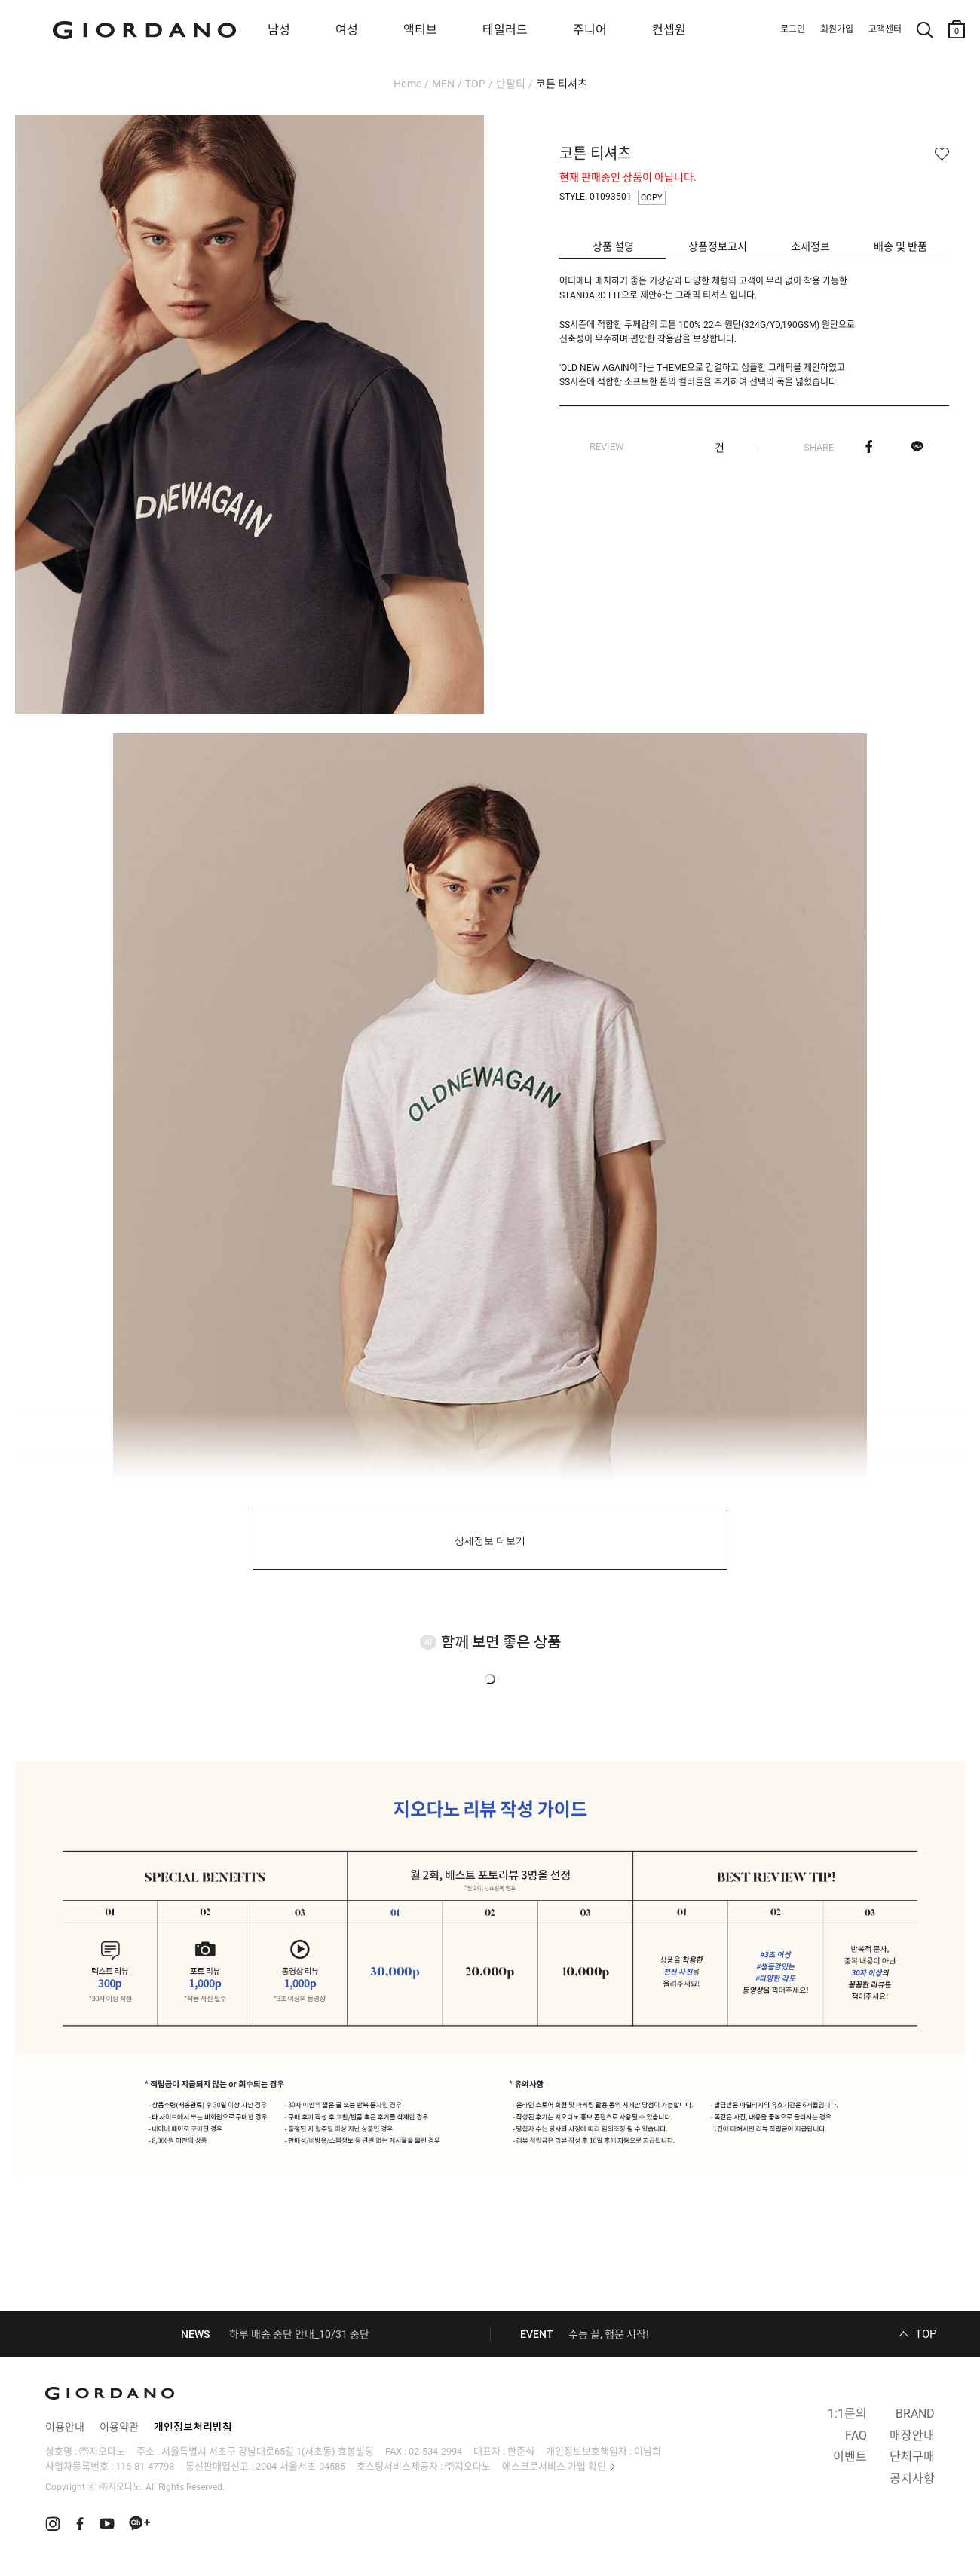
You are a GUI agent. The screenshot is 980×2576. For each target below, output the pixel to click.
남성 (279, 30)
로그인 (792, 29)
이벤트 (850, 2456)
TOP (475, 84)
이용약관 (119, 2427)
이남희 (647, 2451)
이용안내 (64, 2427)
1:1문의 (847, 2413)
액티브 (420, 30)
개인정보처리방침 (193, 2427)
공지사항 (912, 2478)
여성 (346, 30)
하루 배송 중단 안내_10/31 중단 (299, 2334)
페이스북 (869, 447)
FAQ (856, 2435)
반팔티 (510, 84)
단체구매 (912, 2456)
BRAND (915, 2413)
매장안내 (912, 2435)
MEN (443, 84)
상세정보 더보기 (490, 1541)
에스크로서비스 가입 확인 (554, 2466)
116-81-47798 (144, 2466)
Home (407, 84)
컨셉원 (669, 30)
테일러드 (505, 30)
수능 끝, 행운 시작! (608, 2334)
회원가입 (836, 29)
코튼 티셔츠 (561, 84)
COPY (652, 198)
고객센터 (885, 29)
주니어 (590, 30)
